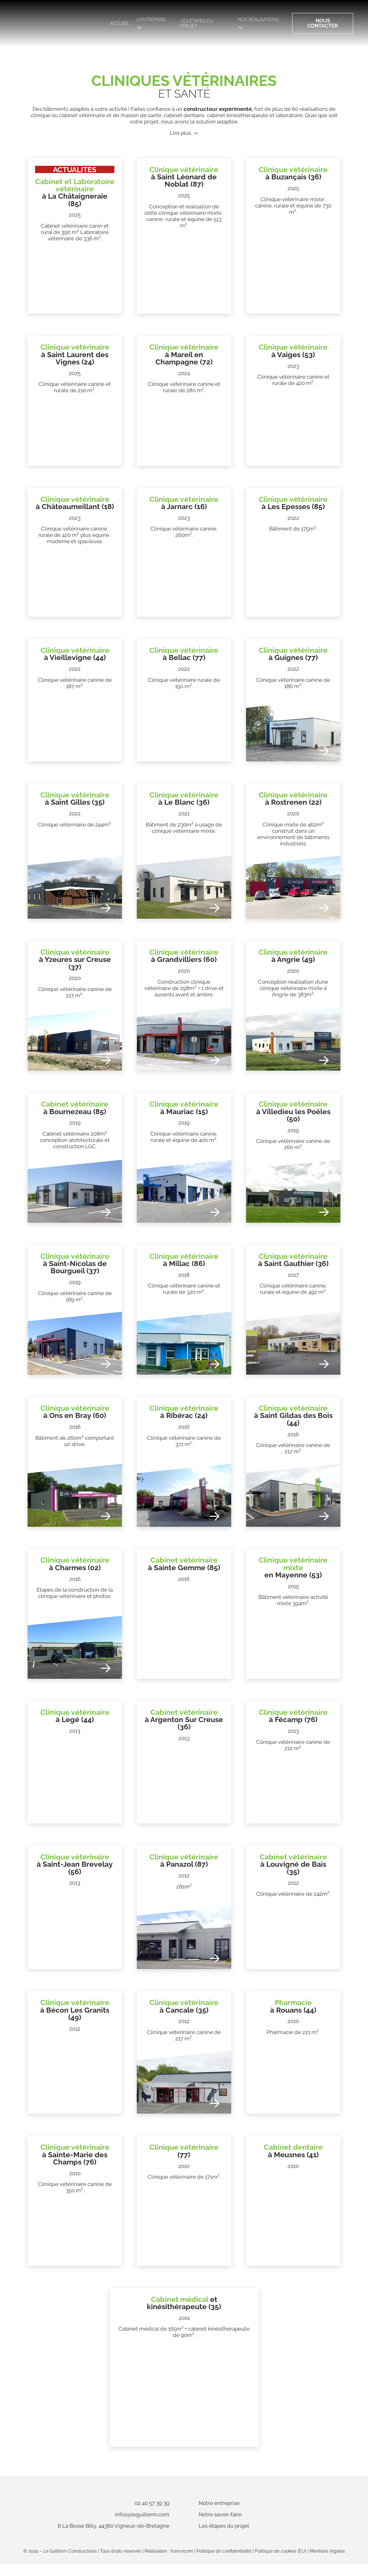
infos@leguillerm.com (116, 2520)
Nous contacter (322, 23)
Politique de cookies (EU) (280, 2563)
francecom (182, 2563)
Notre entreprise (245, 2509)
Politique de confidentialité (223, 2563)
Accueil (115, 23)
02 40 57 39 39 (126, 2509)
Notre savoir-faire (246, 2520)
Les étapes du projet (202, 23)
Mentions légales (327, 2563)
